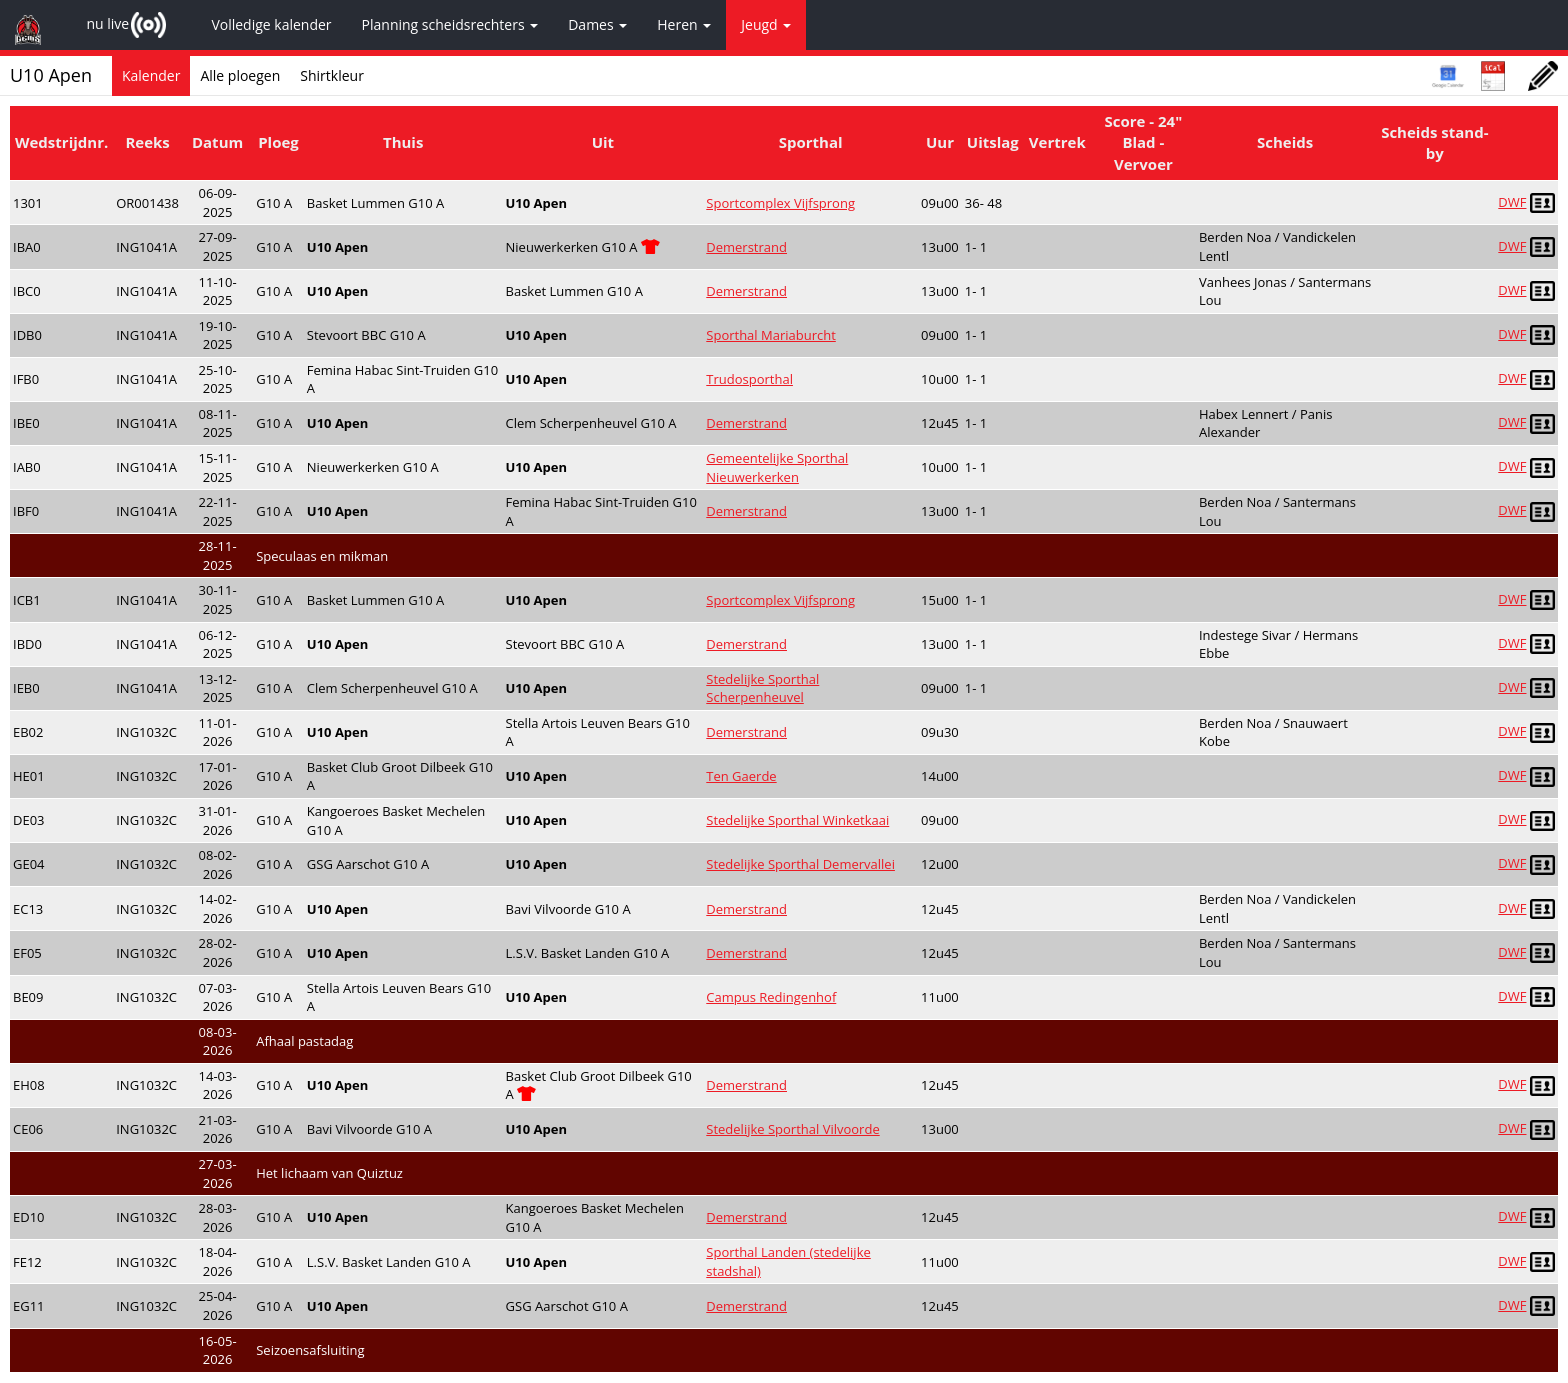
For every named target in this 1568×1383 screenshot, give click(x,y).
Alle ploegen (240, 75)
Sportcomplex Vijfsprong (780, 203)
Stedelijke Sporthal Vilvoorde (792, 1129)
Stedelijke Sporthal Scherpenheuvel (762, 688)
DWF (1512, 202)
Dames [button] (597, 24)
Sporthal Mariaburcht (771, 335)
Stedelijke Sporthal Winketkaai (797, 820)
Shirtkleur (332, 75)
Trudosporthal (749, 379)
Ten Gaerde (741, 776)
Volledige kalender (271, 24)
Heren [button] (684, 24)
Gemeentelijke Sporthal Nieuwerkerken (777, 467)
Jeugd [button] (766, 24)
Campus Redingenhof (771, 997)
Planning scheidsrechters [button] (450, 24)
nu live (107, 23)
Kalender (151, 75)
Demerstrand (746, 247)
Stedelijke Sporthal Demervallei (800, 864)
